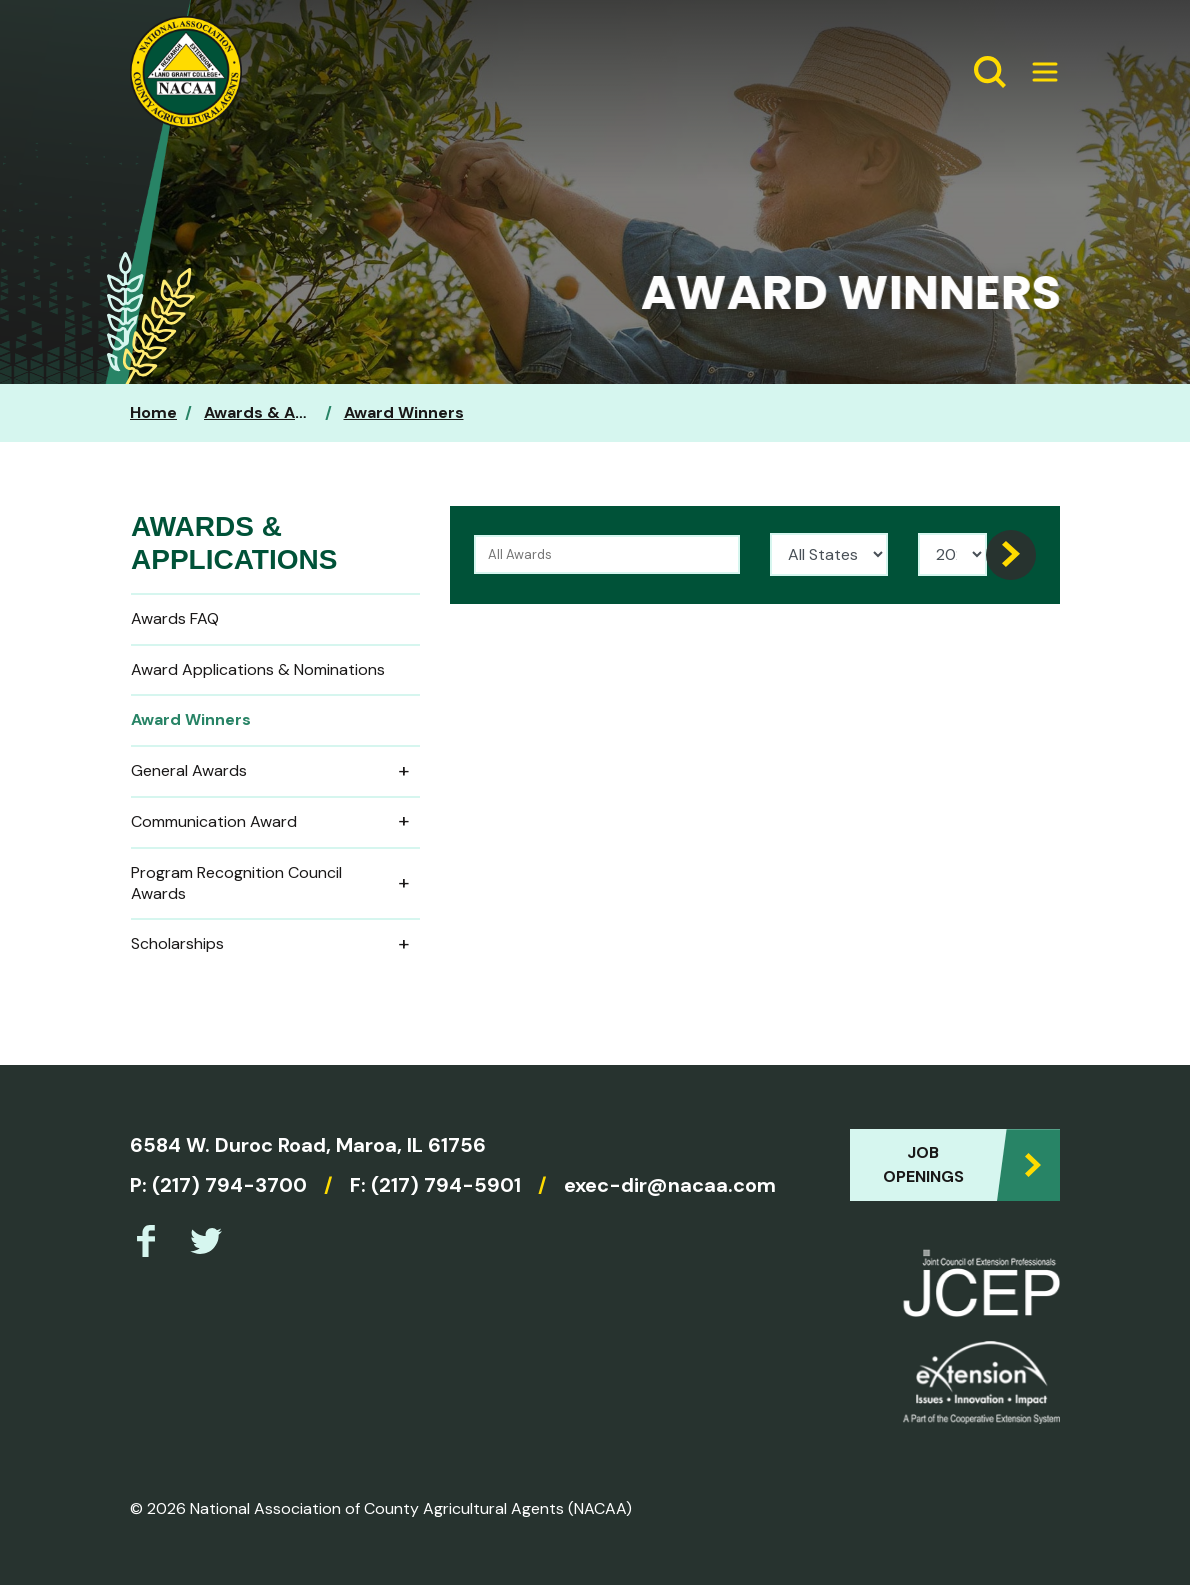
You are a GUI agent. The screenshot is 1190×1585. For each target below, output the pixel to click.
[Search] (1011, 555)
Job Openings (923, 1164)
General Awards (275, 772)
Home (153, 412)
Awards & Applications (294, 412)
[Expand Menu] (1037, 72)
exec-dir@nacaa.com (670, 1185)
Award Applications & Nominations (258, 669)
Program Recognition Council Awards (275, 883)
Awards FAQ (175, 618)
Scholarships (275, 945)
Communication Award (275, 822)
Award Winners (404, 412)
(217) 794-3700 (229, 1185)
